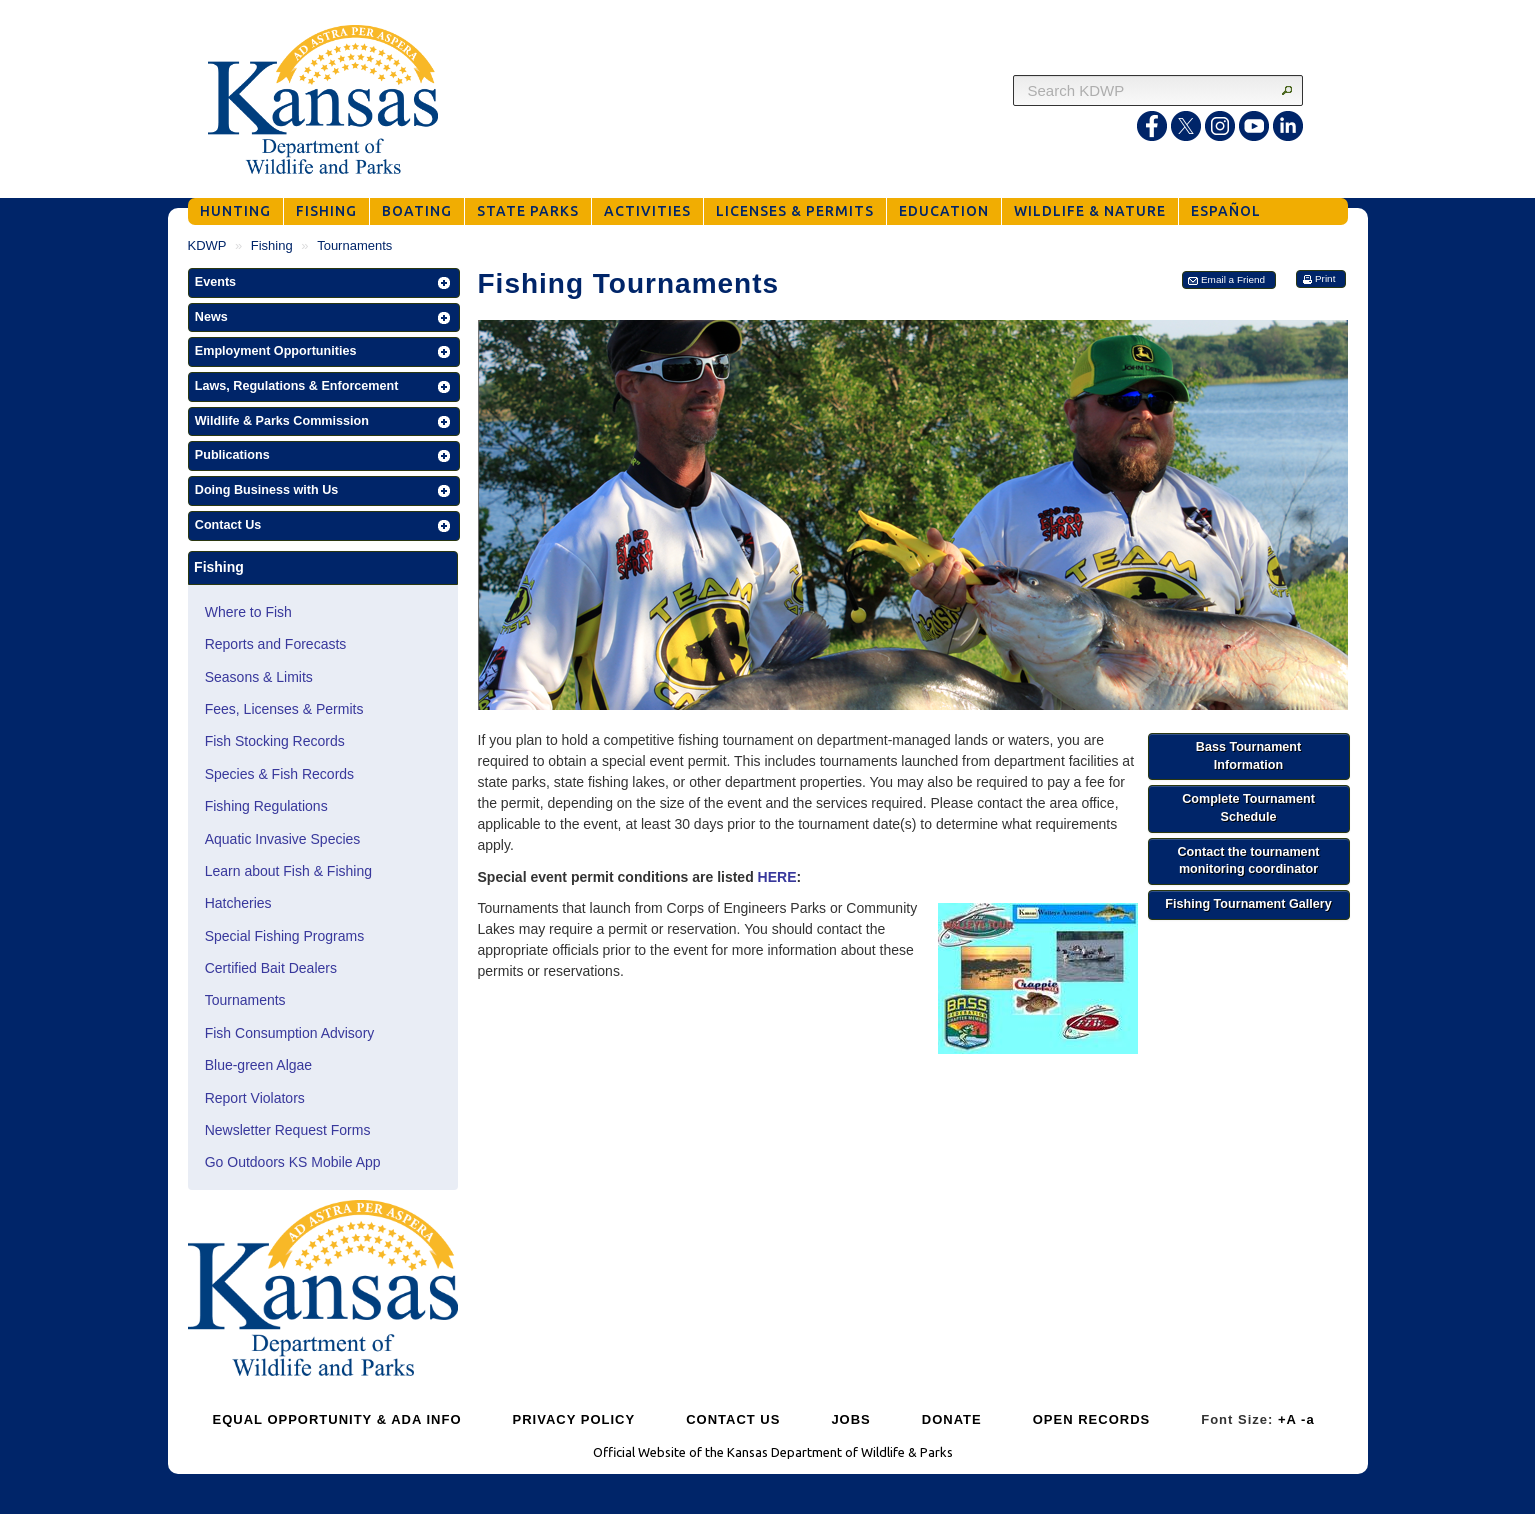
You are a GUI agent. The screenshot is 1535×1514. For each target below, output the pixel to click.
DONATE (952, 1419)
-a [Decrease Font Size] (1308, 1419)
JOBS (850, 1419)
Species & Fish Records (279, 774)
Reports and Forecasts (276, 644)
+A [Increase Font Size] (1287, 1419)
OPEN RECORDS (1091, 1419)
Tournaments (245, 1000)
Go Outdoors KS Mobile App (293, 1162)
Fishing (272, 245)
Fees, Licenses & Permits (284, 709)
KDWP (207, 245)
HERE (777, 877)
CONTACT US (733, 1419)
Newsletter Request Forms (288, 1130)
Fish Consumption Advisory (290, 1033)
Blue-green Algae (258, 1065)
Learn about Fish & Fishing (288, 871)
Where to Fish (248, 612)
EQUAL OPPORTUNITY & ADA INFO (337, 1419)
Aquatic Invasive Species (283, 839)
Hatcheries (238, 903)
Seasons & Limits (259, 677)
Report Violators (255, 1098)
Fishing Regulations (266, 806)
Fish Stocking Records (275, 741)
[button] (324, 283)
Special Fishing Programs (285, 936)
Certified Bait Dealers (271, 968)
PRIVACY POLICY (574, 1419)
